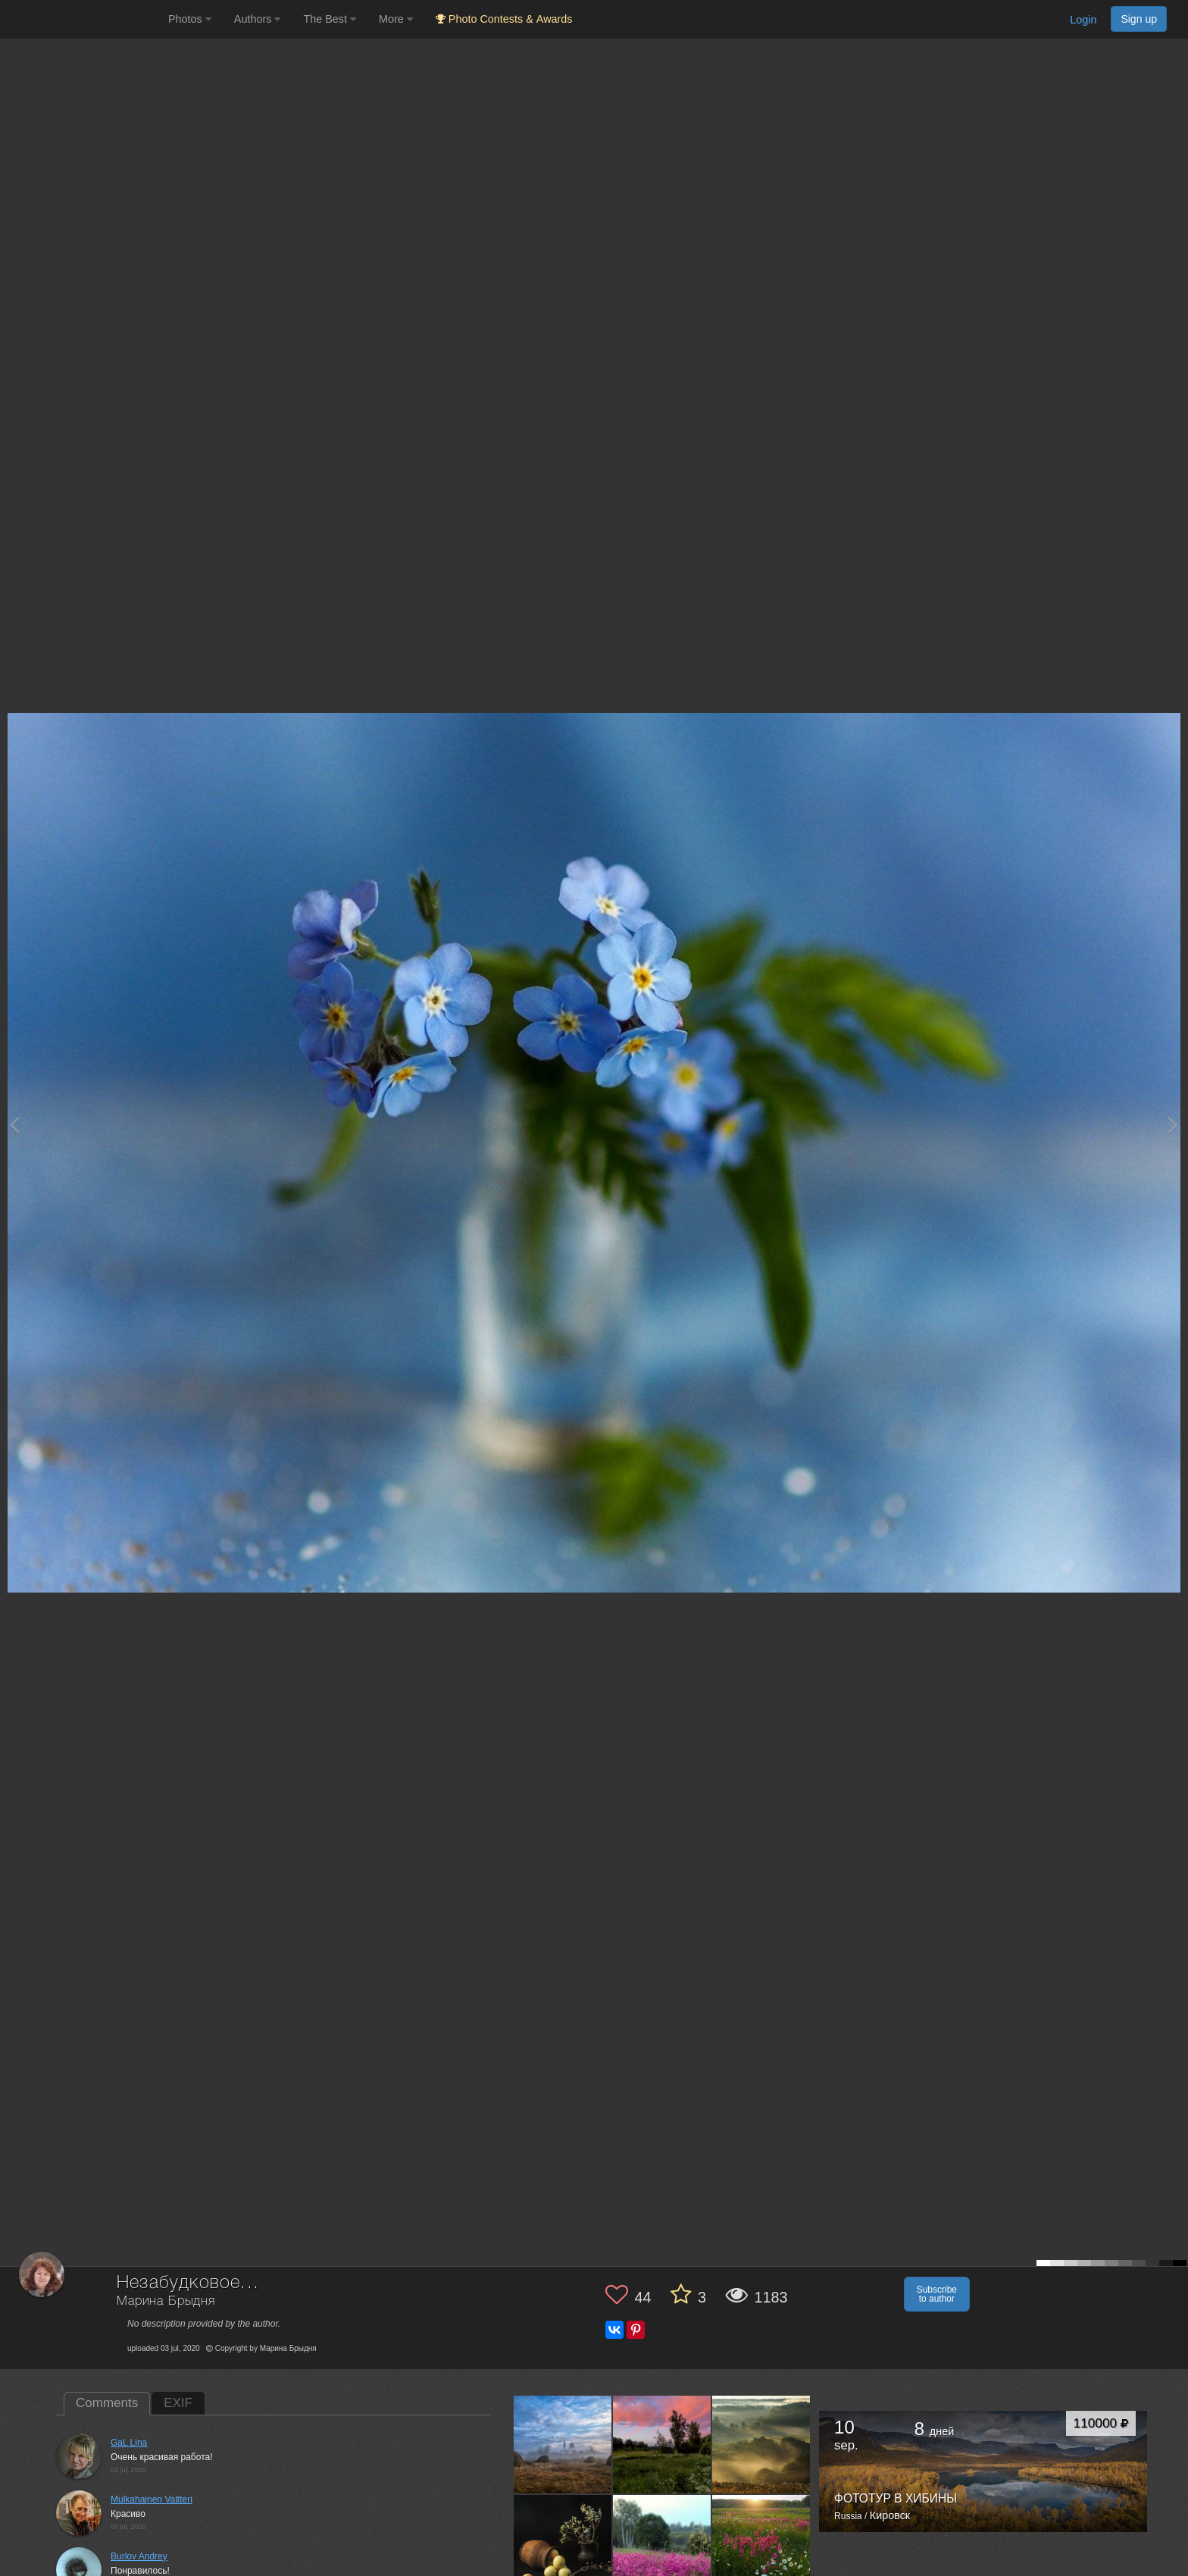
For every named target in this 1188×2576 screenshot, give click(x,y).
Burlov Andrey (139, 2556)
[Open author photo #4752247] (662, 2543)
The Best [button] (329, 19)
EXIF (178, 2403)
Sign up (1139, 19)
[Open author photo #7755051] (662, 2444)
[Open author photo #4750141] (761, 2543)
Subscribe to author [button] (937, 2294)
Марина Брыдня (166, 2301)
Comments (107, 2403)
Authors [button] (257, 19)
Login (1083, 19)
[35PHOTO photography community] (82, 19)
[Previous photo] (14, 1125)
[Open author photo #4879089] (761, 2444)
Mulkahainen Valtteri (151, 2499)
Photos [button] (189, 19)
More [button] (396, 19)
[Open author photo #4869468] (563, 2543)
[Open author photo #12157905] (563, 2444)
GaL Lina (129, 2442)
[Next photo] (1173, 1125)
